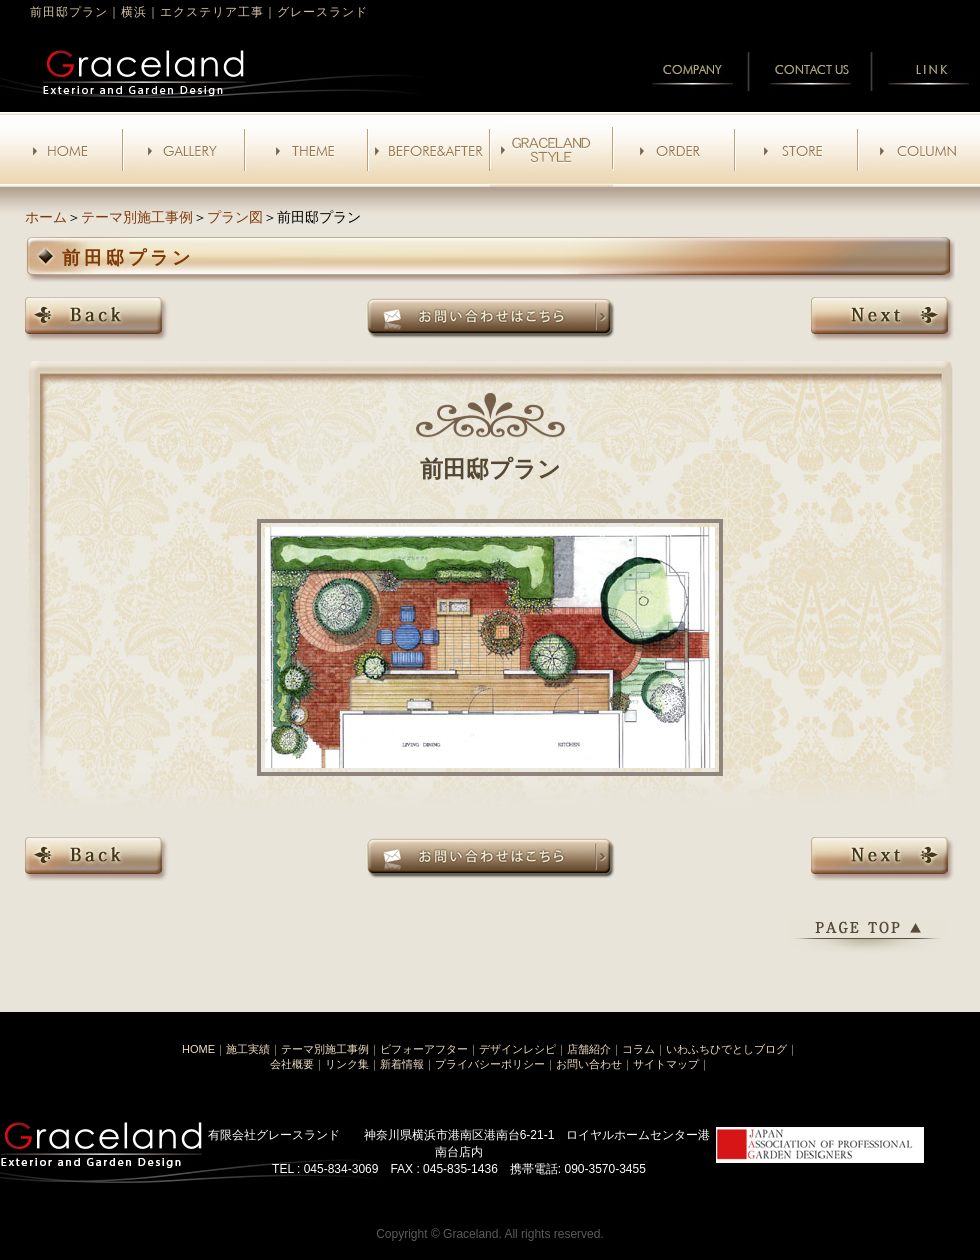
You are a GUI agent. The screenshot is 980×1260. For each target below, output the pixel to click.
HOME (198, 1049)
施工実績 (248, 1049)
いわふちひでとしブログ (726, 1049)
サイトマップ (666, 1064)
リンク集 (347, 1064)
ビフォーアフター (424, 1049)
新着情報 (402, 1064)
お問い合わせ (589, 1064)
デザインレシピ (517, 1049)
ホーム (46, 217)
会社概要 (292, 1064)
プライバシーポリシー (490, 1064)
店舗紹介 (589, 1049)
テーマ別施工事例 (137, 217)
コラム (638, 1049)
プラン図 (235, 217)
